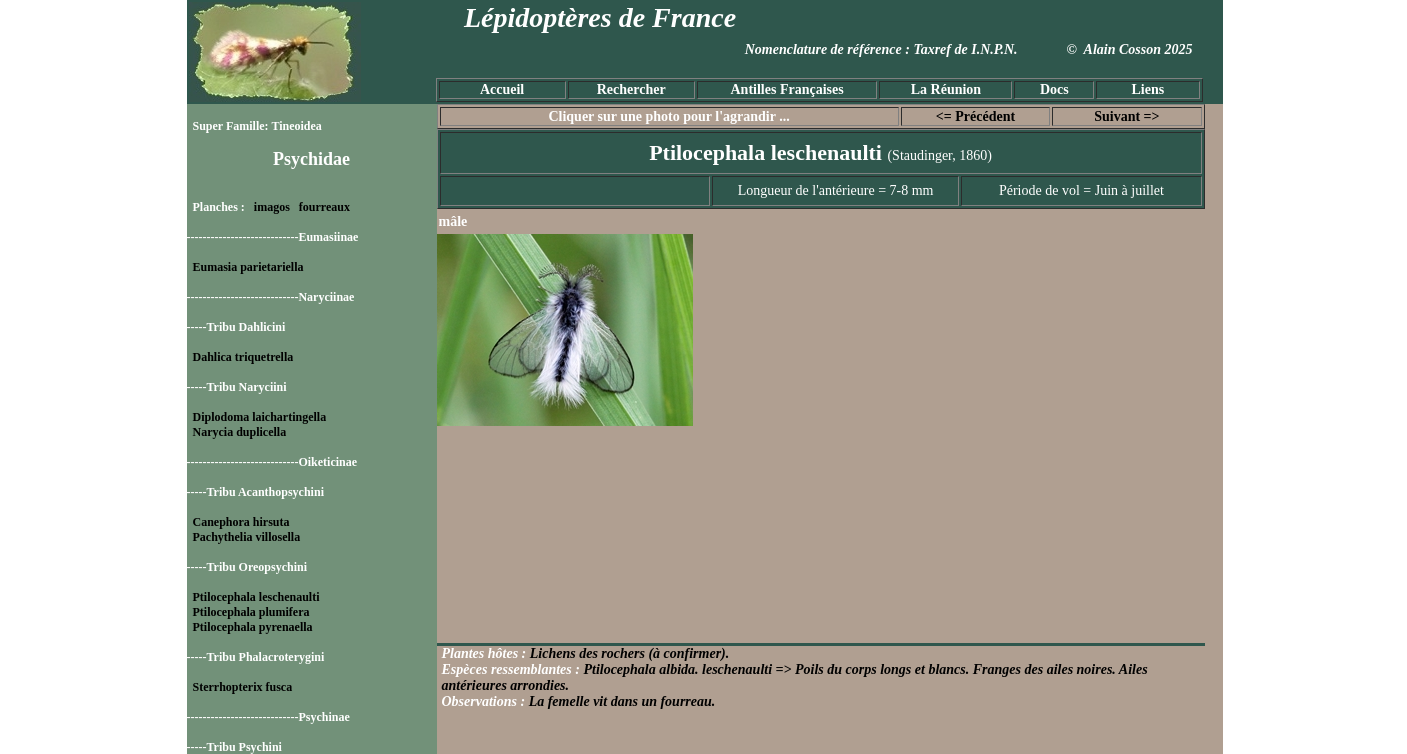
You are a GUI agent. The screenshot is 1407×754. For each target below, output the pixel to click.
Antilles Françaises (787, 89)
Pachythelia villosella (247, 537)
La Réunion (946, 89)
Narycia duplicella (240, 432)
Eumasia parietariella (248, 267)
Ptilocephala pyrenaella (253, 627)
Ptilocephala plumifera (251, 612)
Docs (1054, 89)
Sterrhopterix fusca (243, 687)
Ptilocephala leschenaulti (256, 597)
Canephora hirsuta (241, 522)
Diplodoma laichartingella (260, 417)
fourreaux (324, 207)
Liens (1147, 89)
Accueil (502, 89)
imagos (272, 207)
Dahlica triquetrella (243, 357)
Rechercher (631, 89)
